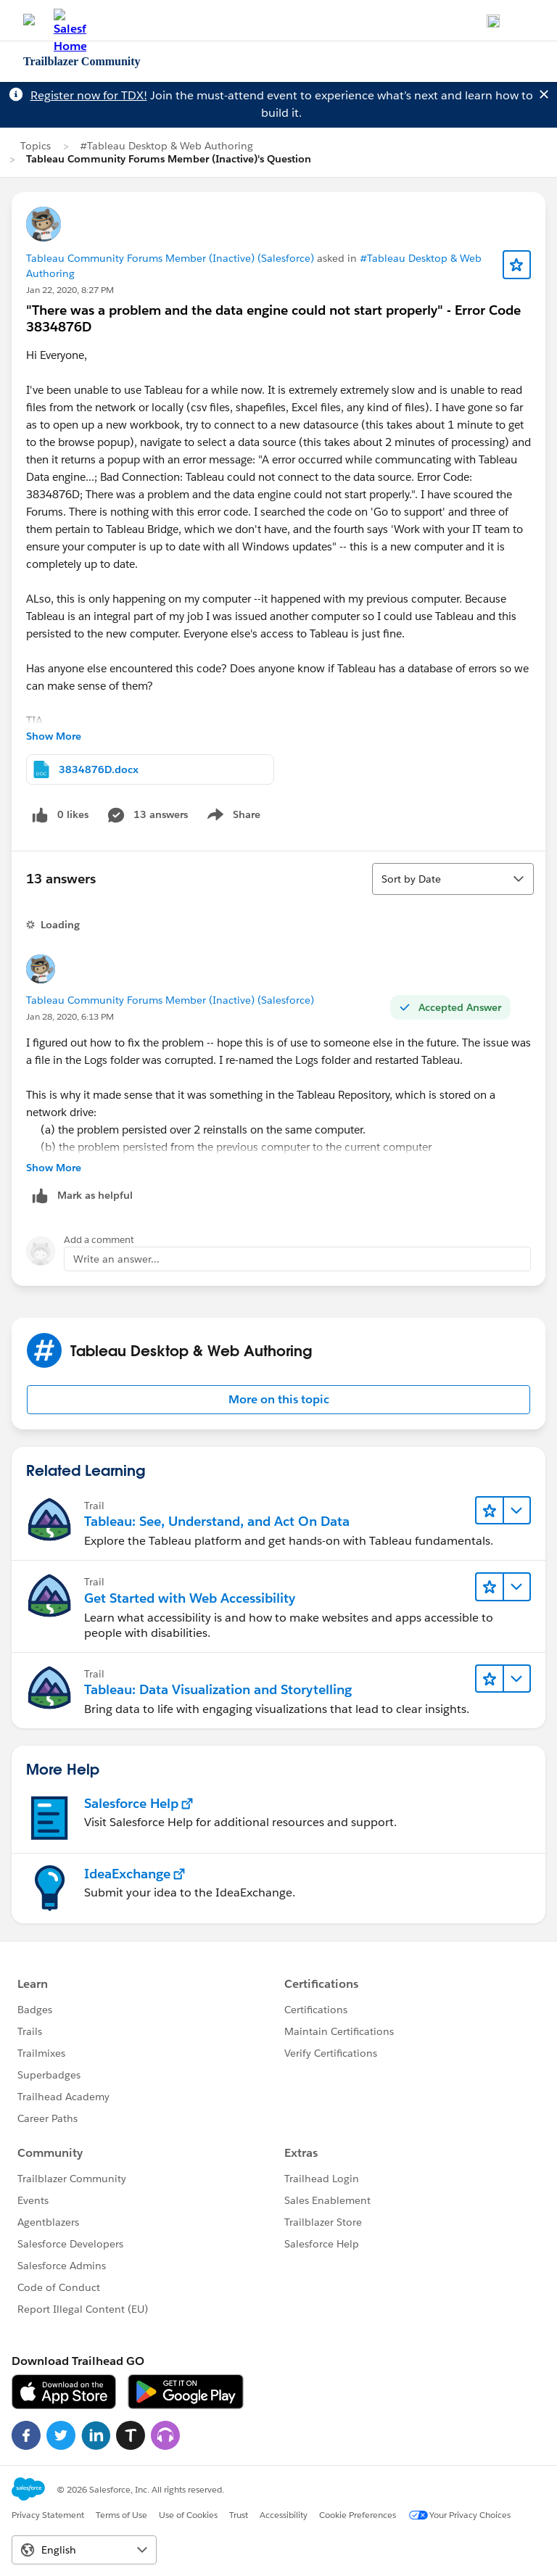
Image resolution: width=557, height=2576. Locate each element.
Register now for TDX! (88, 95)
